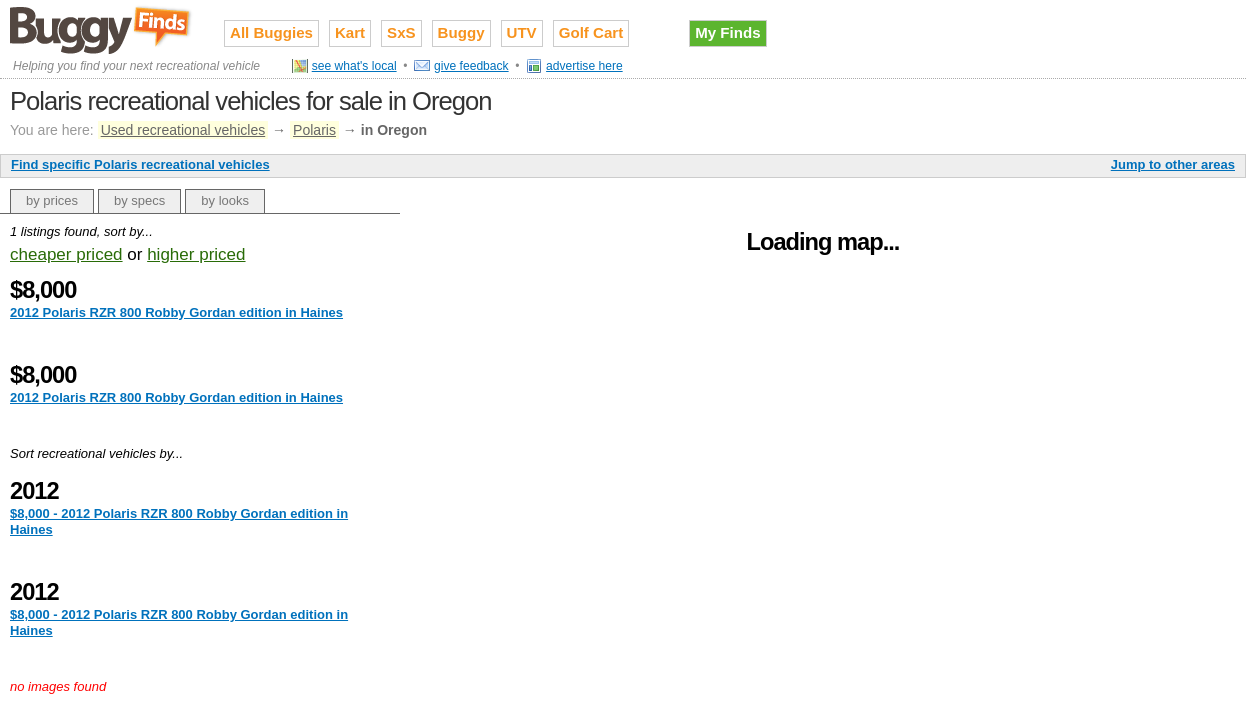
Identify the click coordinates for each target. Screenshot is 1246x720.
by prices (52, 200)
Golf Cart (591, 32)
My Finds (727, 32)
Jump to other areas (1173, 164)
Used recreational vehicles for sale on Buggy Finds (102, 29)
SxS (401, 32)
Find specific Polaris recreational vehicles (140, 164)
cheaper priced (66, 254)
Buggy (461, 32)
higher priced (196, 254)
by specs (139, 200)
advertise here (584, 66)
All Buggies (271, 32)
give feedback (471, 66)
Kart (350, 32)
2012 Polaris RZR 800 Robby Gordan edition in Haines (176, 312)
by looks (225, 200)
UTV (522, 32)
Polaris (314, 130)
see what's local (354, 66)
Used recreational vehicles (183, 130)
